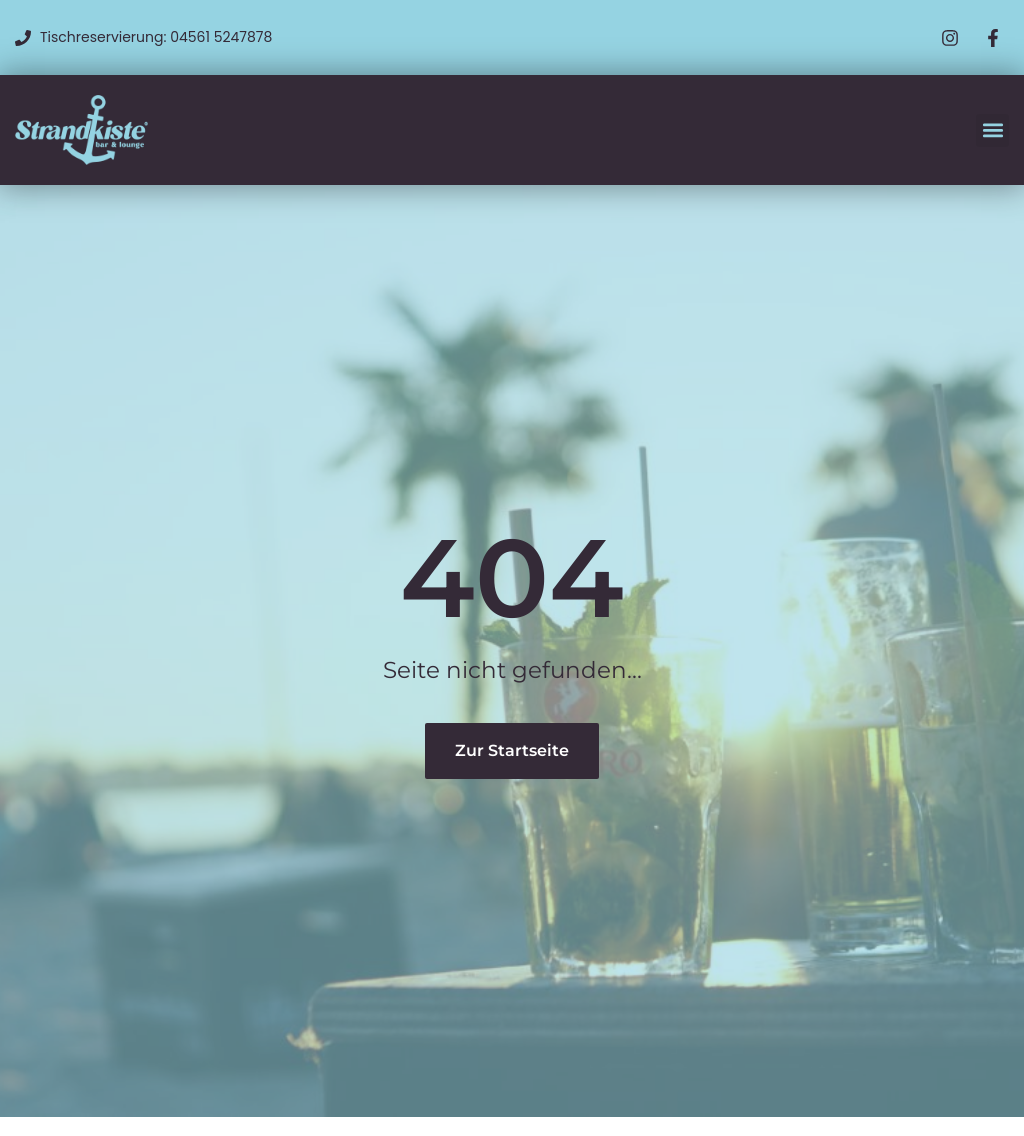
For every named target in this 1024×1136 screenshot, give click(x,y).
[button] (992, 130)
